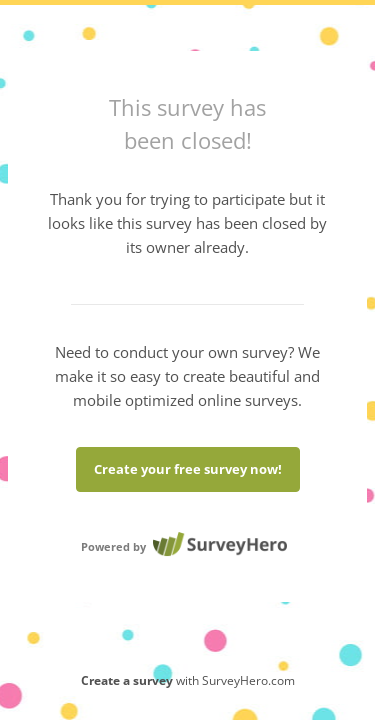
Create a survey (127, 680)
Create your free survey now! (188, 469)
